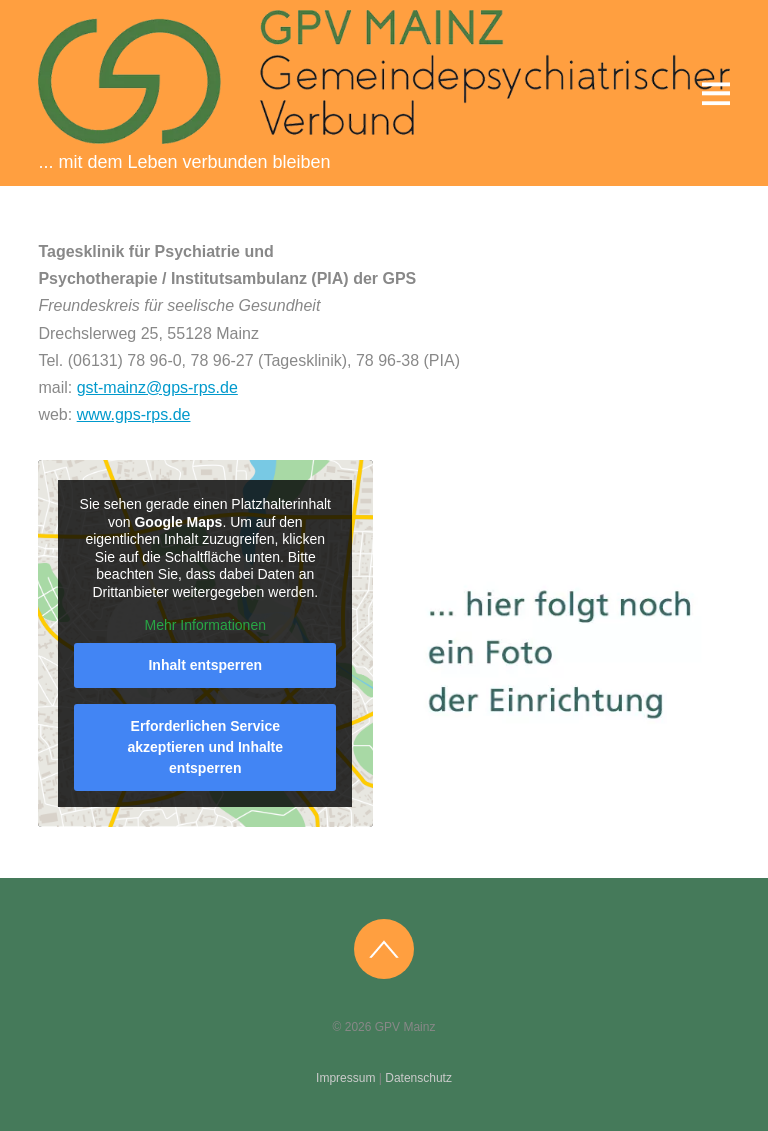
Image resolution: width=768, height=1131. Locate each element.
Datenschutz (418, 1078)
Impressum (345, 1078)
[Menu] (716, 92)
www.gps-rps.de (134, 414)
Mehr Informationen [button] (205, 625)
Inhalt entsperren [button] (206, 665)
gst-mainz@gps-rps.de (157, 387)
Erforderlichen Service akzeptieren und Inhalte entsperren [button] (206, 747)
